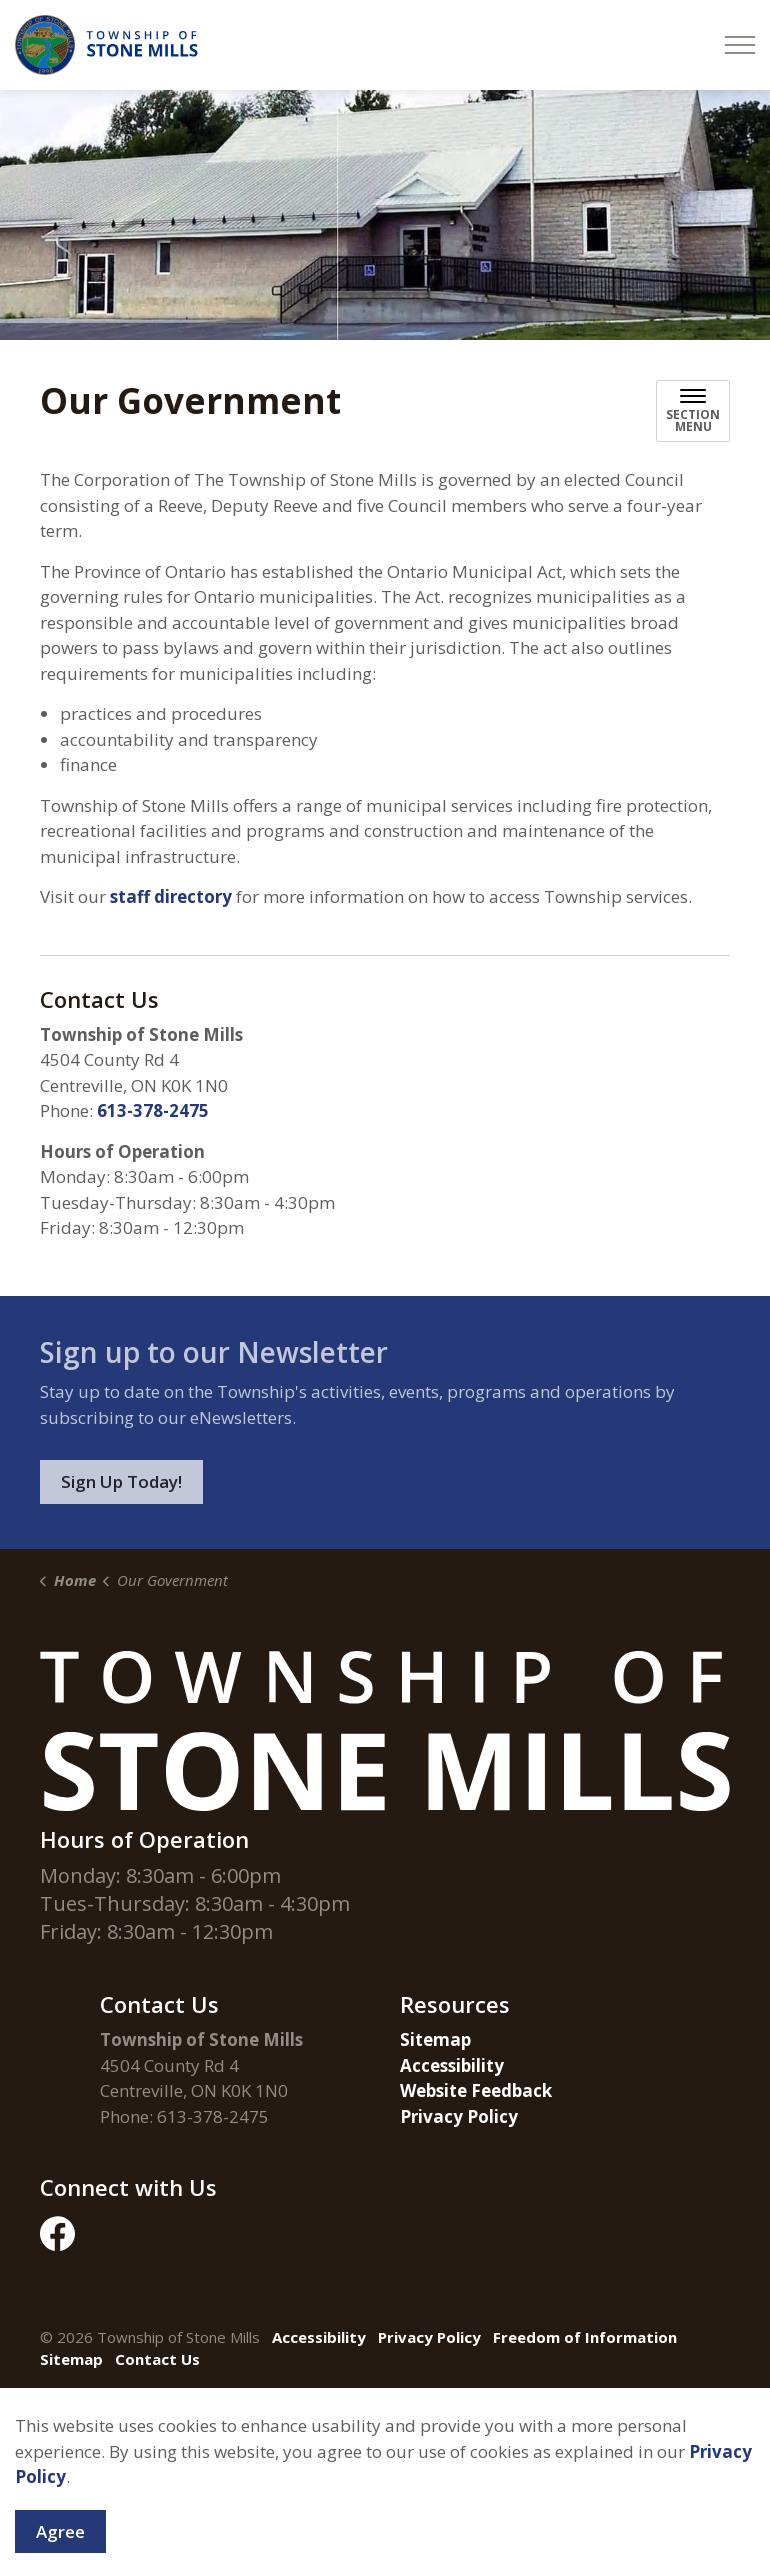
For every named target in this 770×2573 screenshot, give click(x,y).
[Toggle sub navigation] (693, 411)
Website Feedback (476, 2090)
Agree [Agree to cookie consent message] (60, 2544)
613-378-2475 (153, 1110)
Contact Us (157, 2359)
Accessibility (452, 2065)
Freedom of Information (585, 2337)
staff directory (173, 896)
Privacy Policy (459, 2116)
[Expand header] (740, 45)
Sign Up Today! (121, 1482)
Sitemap (435, 2039)
